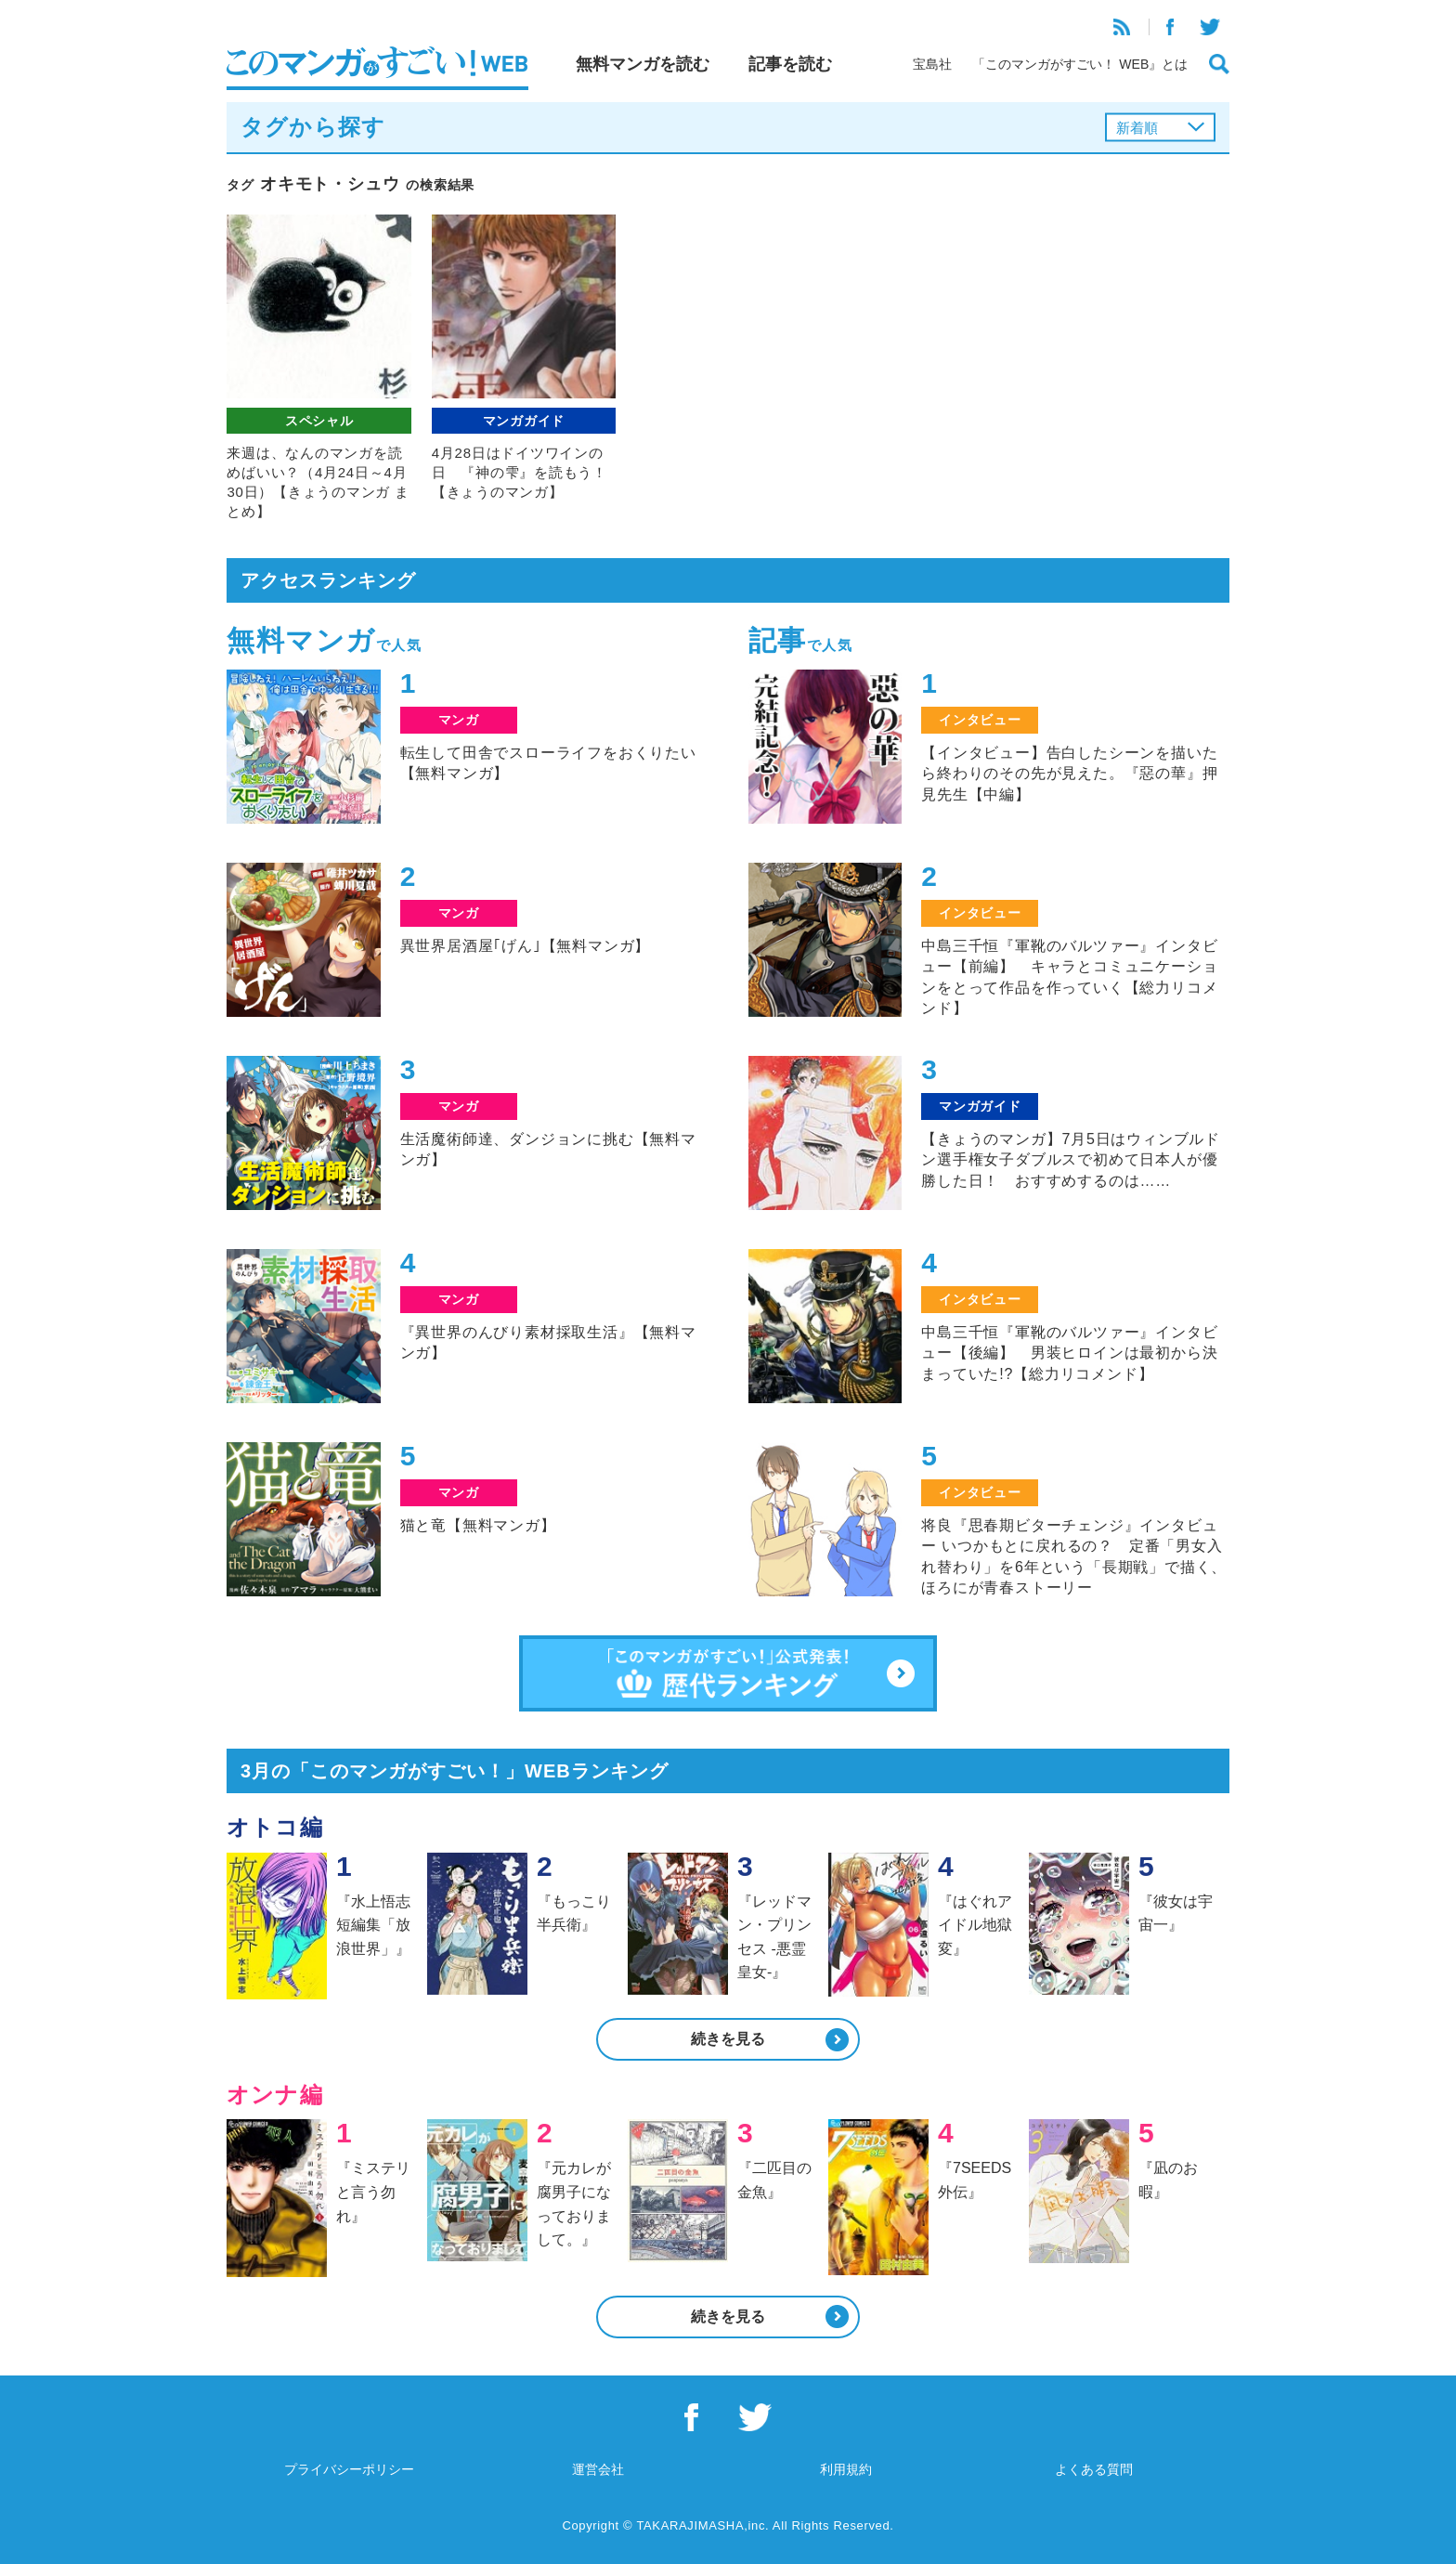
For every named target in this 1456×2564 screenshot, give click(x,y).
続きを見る (728, 2039)
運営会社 (598, 2469)
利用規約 (846, 2469)
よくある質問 (1094, 2469)
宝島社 (932, 64)
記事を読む (790, 64)
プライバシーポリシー (349, 2469)
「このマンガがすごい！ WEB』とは (1080, 64)
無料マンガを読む (642, 64)
